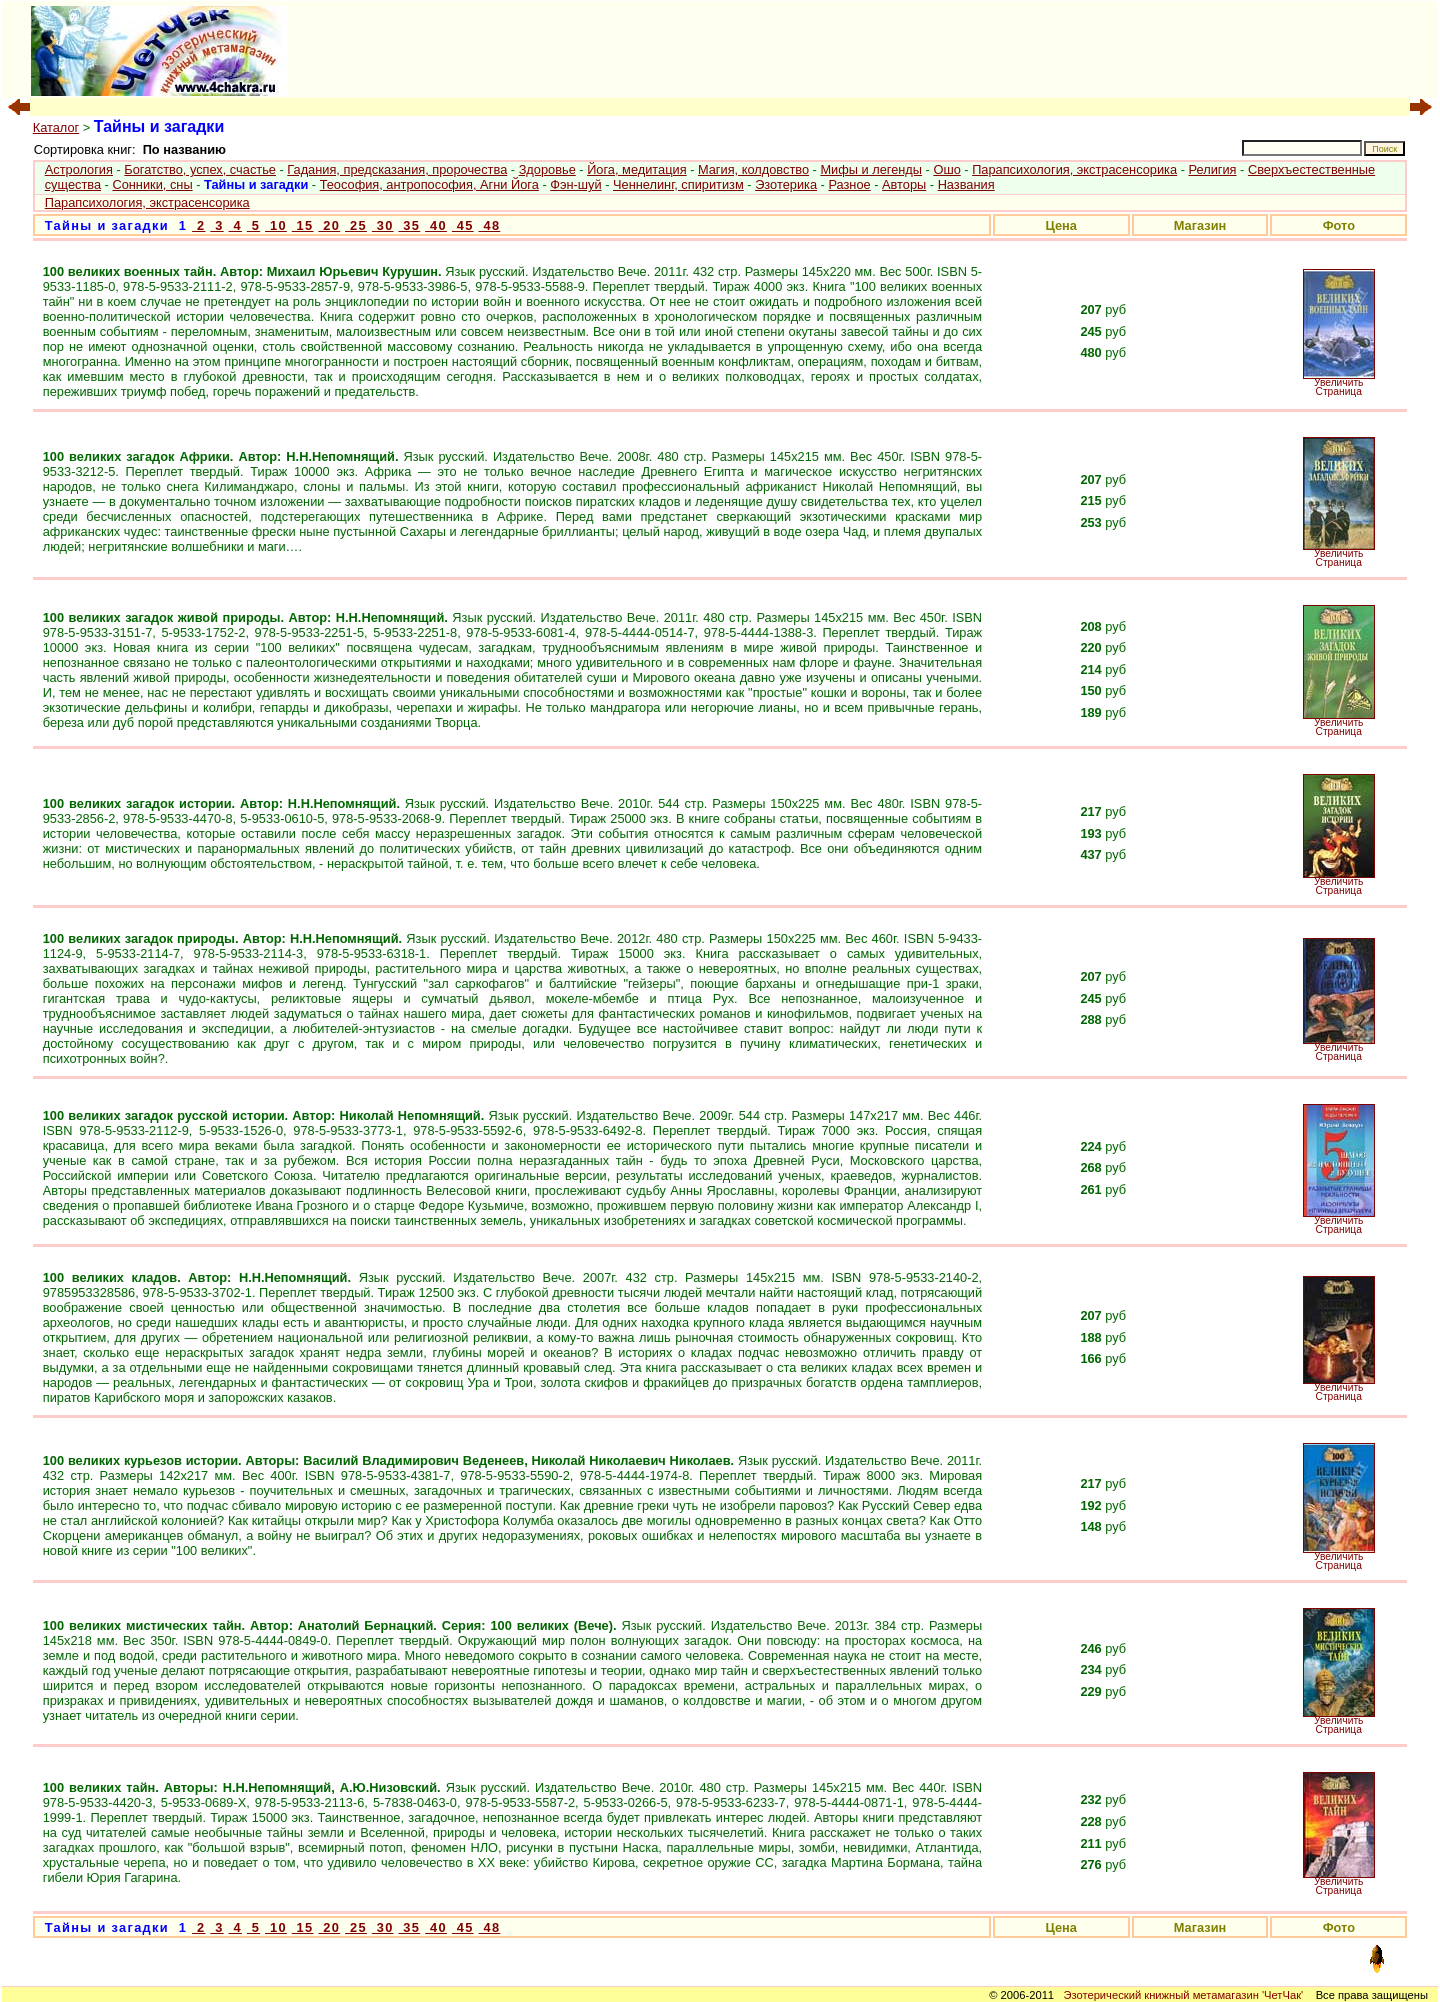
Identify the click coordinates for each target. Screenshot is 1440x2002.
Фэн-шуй (575, 184)
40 (436, 225)
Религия (1213, 169)
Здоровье (547, 169)
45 (463, 225)
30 (383, 225)
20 (329, 225)
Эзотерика (786, 184)
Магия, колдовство (753, 169)
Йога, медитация (636, 169)
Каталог (56, 127)
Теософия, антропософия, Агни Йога (429, 184)
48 (490, 225)
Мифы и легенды (871, 169)
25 (356, 225)
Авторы (904, 184)
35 (409, 225)
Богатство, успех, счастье (200, 169)
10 (276, 225)
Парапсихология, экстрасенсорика (1074, 169)
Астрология (79, 169)
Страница (1339, 391)
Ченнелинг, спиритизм (678, 184)
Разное (849, 184)
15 (303, 225)
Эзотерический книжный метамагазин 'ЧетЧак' (1183, 1995)
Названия (966, 184)
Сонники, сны (152, 184)
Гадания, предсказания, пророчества (397, 169)
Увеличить (1338, 382)
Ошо (946, 169)
